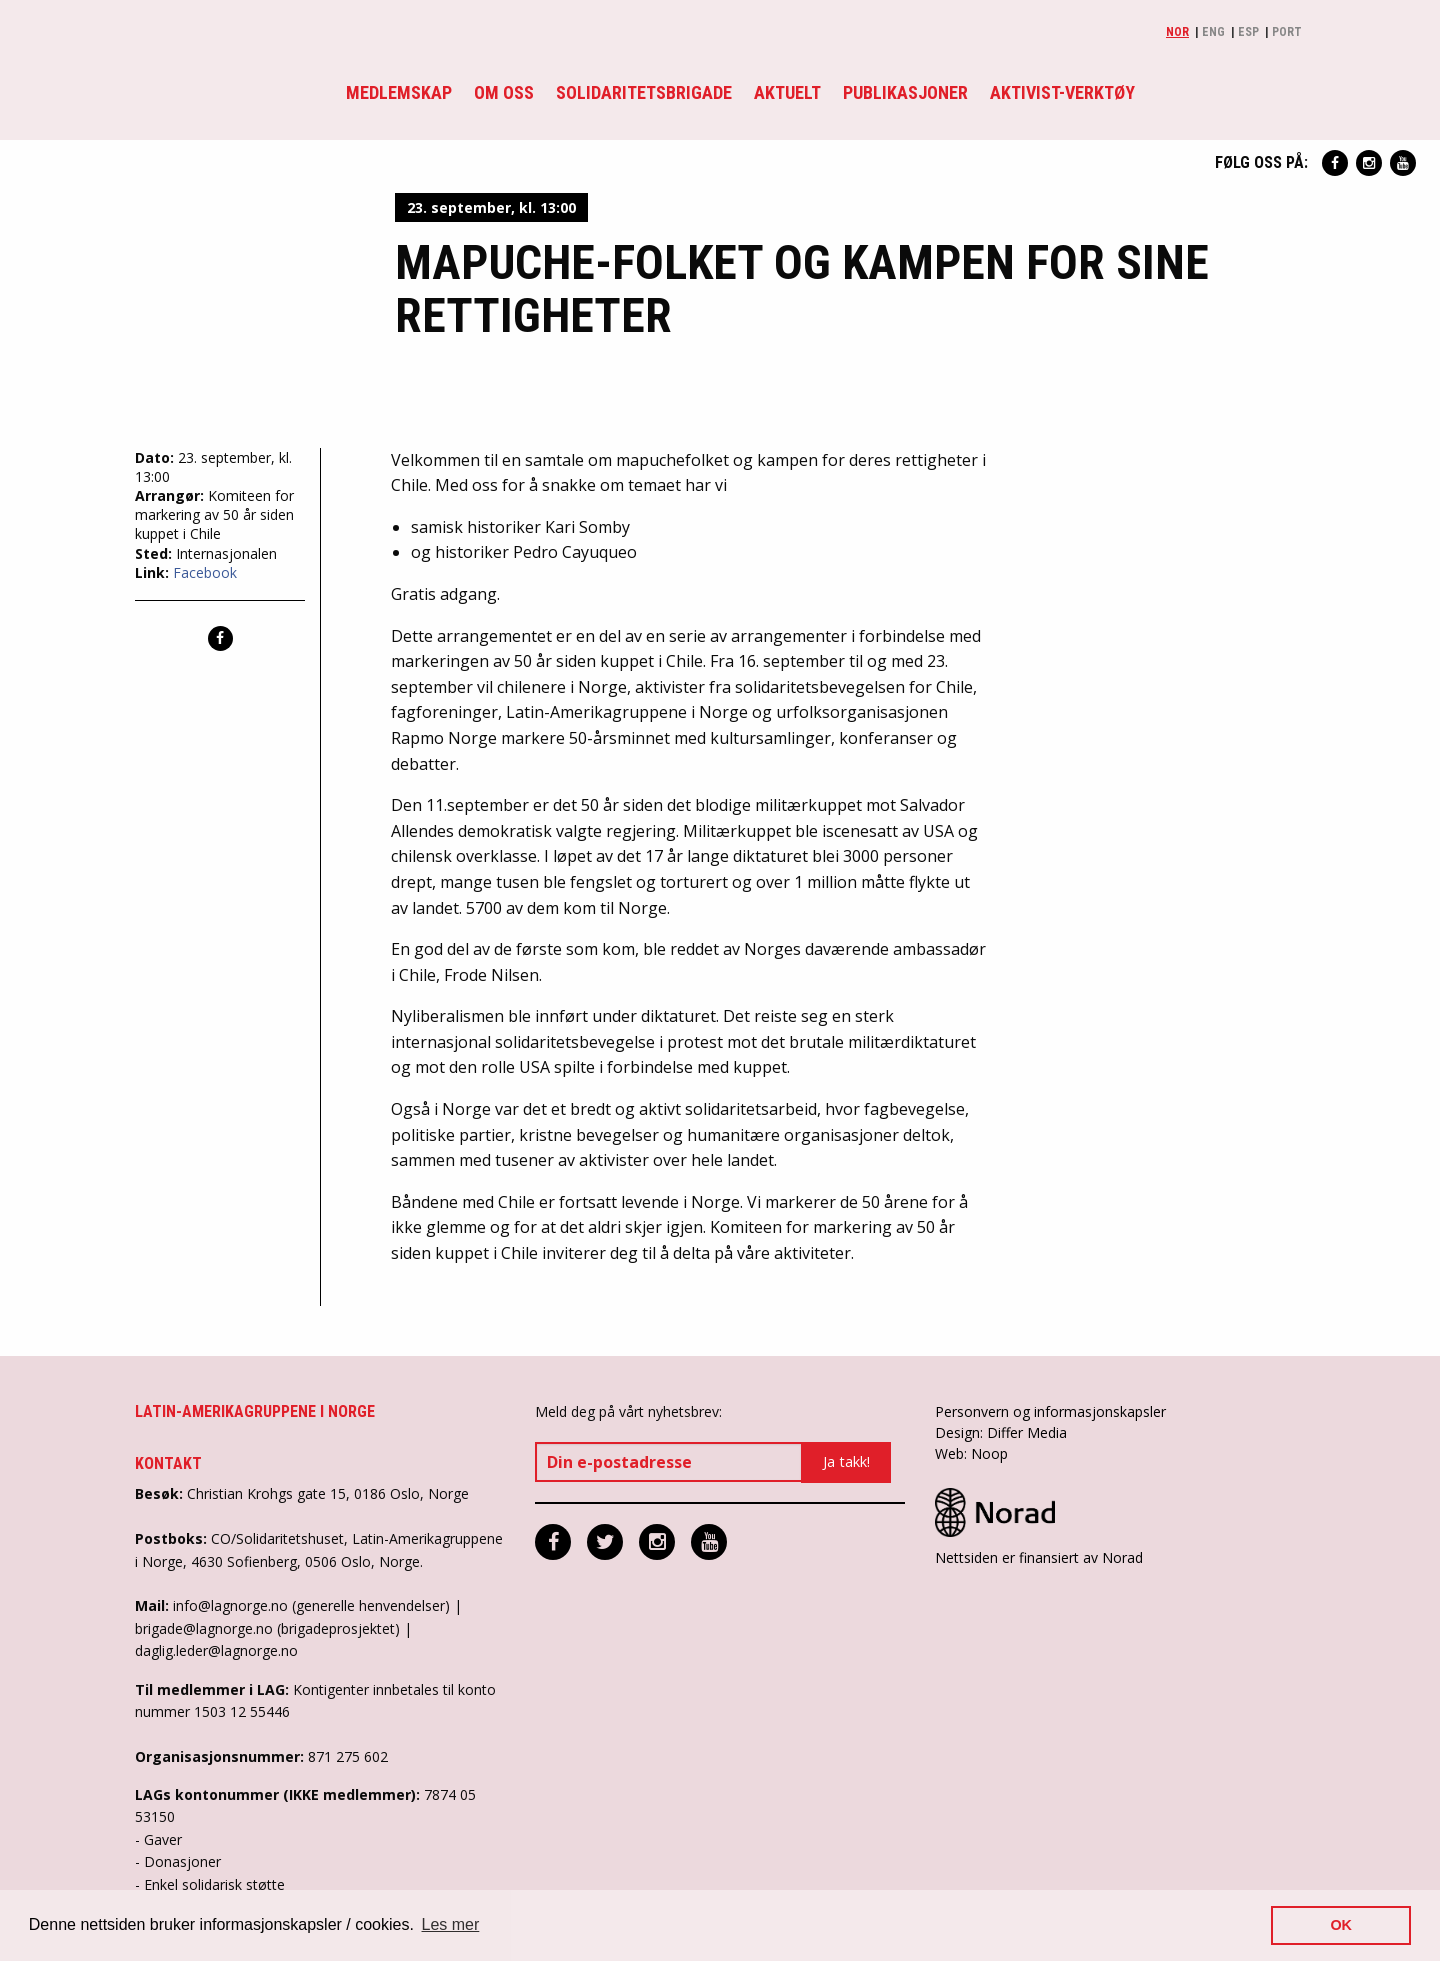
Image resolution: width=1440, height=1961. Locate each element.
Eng (1213, 32)
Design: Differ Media (1001, 1432)
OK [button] (1341, 1925)
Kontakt (168, 1463)
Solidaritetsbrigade (644, 92)
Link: (154, 572)
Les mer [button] (451, 1924)
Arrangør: (171, 495)
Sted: (155, 553)
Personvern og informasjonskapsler (1050, 1411)
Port (1287, 32)
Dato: (156, 457)
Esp (1248, 32)
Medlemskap (399, 92)
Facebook (205, 572)
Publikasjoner (905, 92)
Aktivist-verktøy (1062, 92)
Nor (1177, 32)
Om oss (504, 92)
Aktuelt (787, 92)
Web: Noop (971, 1453)
